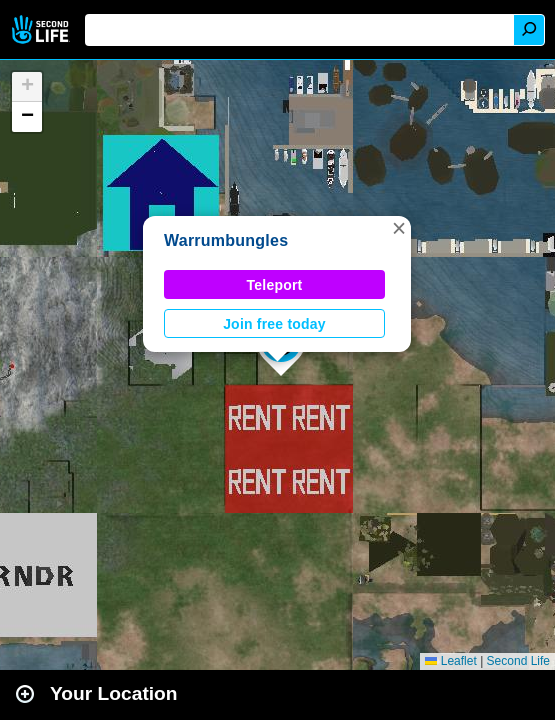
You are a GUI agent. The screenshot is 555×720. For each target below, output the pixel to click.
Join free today (274, 324)
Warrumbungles (226, 240)
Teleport (275, 285)
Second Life (42, 29)
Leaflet (450, 661)
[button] (399, 228)
